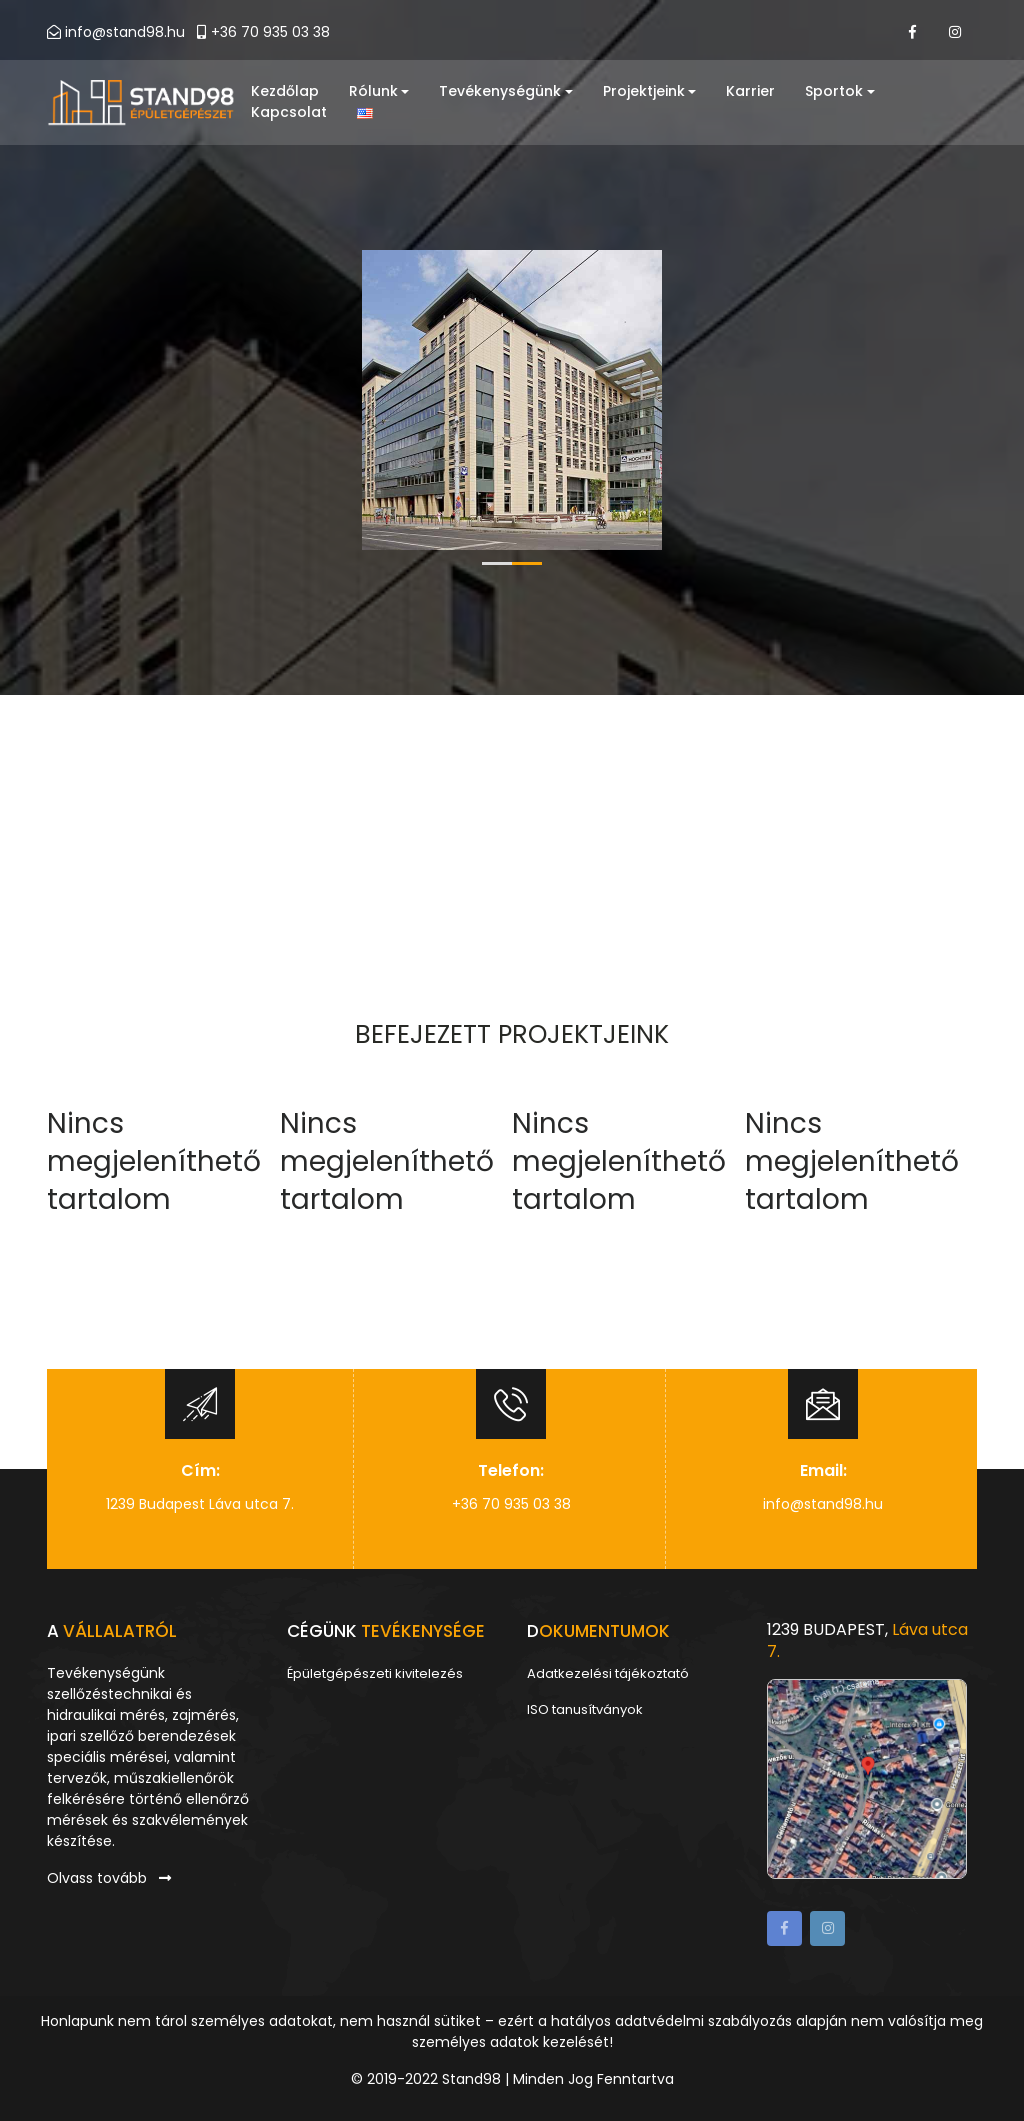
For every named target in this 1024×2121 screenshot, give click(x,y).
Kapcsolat (289, 113)
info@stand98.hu (125, 32)
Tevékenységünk (507, 92)
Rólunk (379, 92)
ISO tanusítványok (585, 1709)
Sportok (841, 92)
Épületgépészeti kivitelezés (375, 1673)
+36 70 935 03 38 (263, 32)
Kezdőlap (285, 92)
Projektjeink (651, 92)
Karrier (751, 92)
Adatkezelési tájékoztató (608, 1673)
